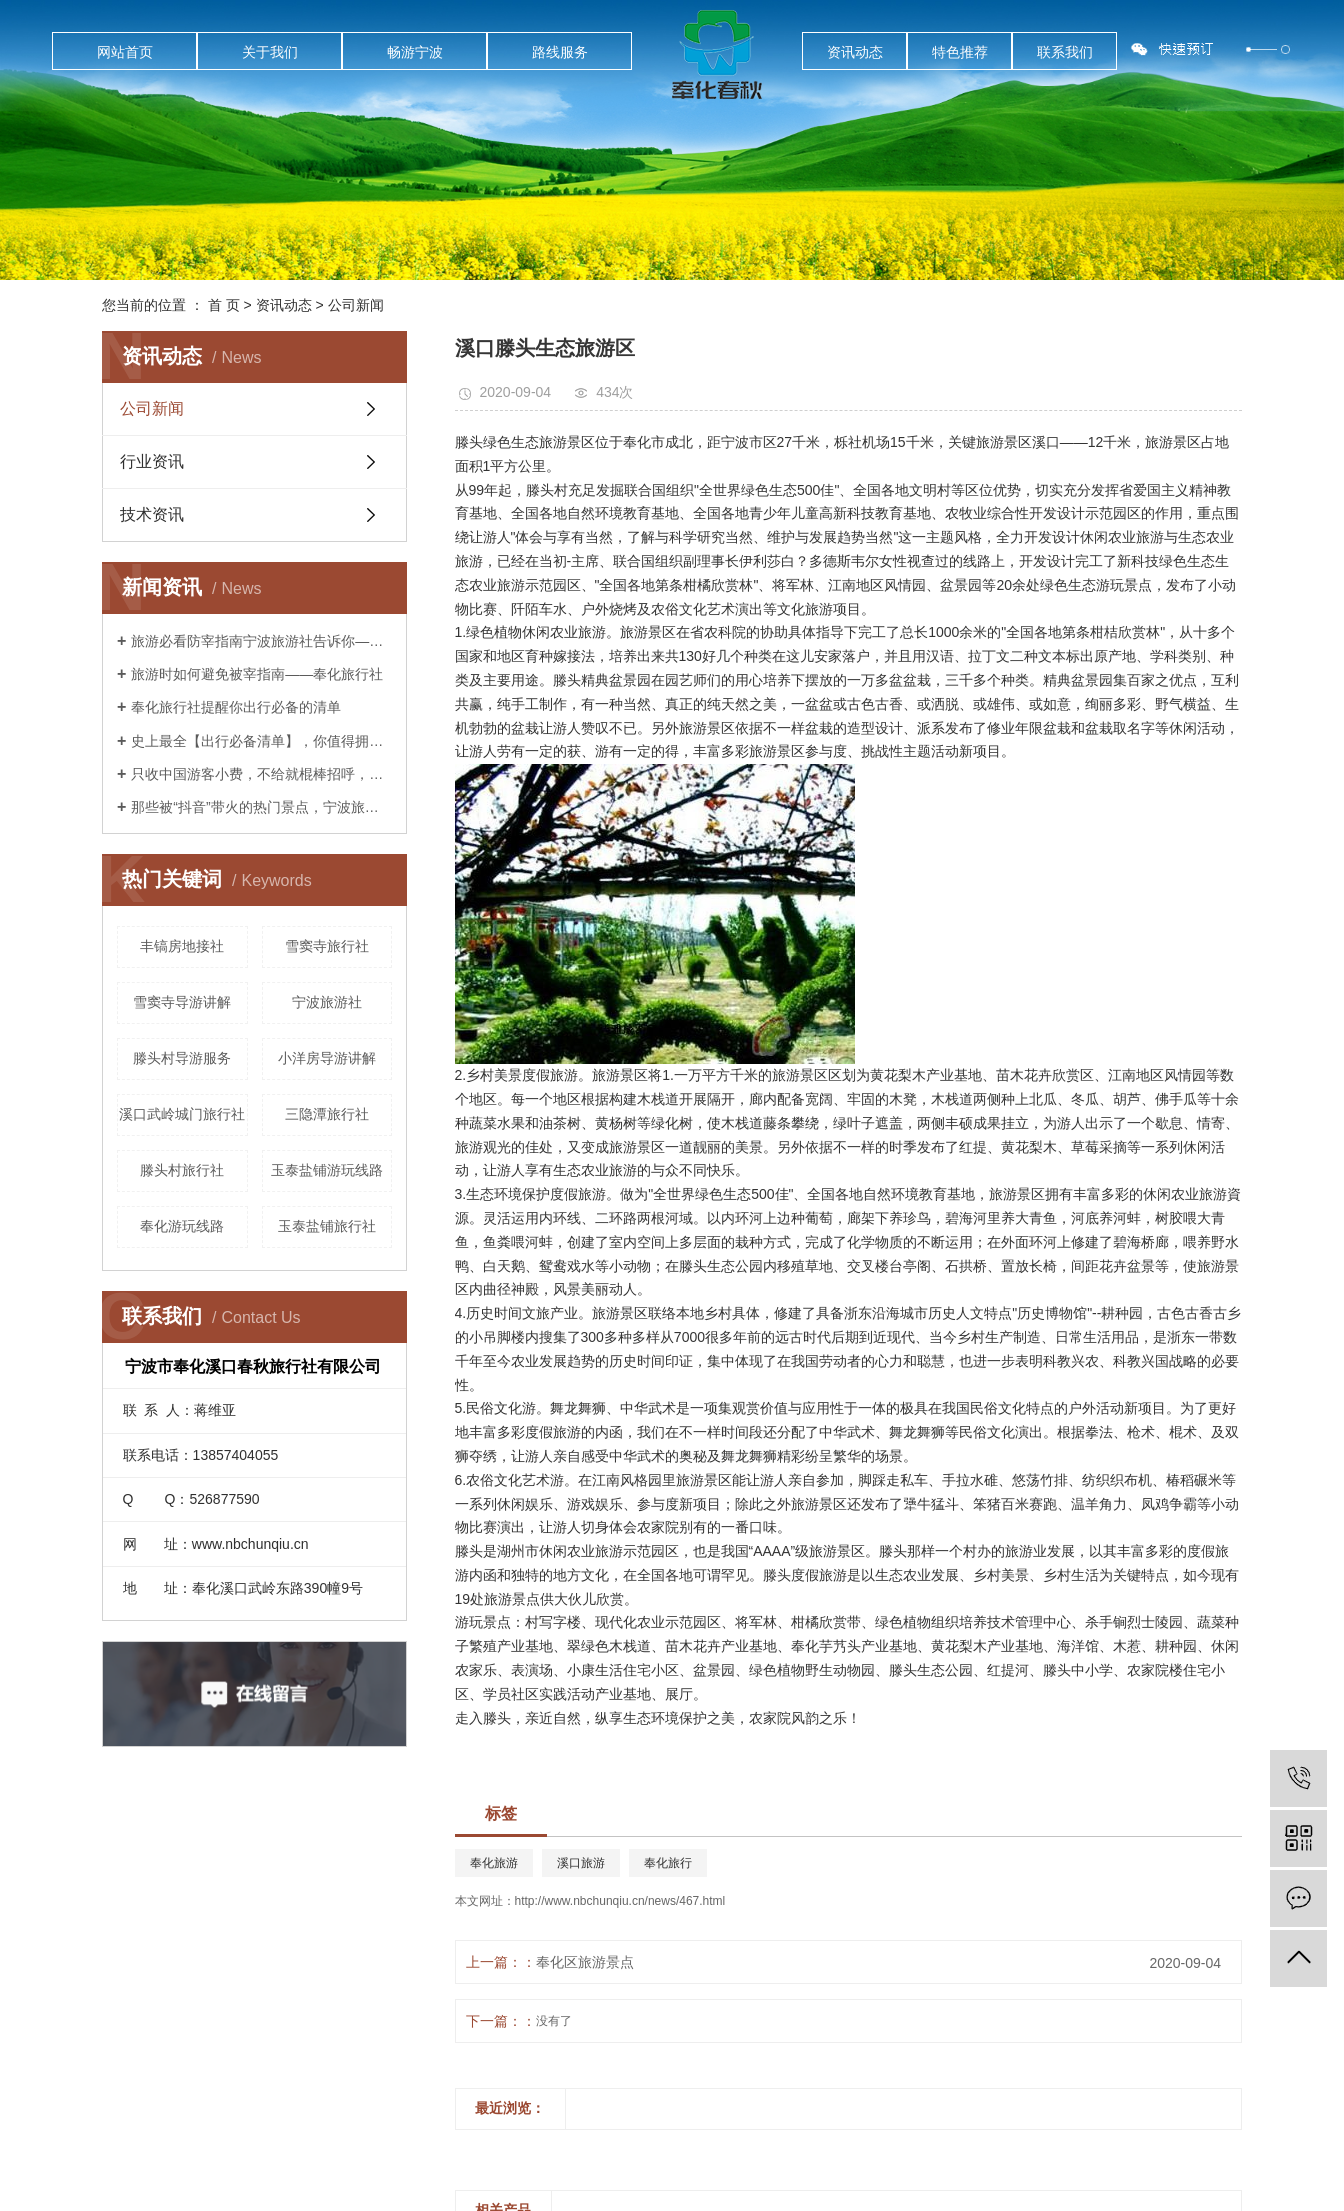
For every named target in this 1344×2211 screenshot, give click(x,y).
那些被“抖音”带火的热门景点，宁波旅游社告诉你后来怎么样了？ (261, 807)
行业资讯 (152, 461)
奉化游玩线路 (182, 1226)
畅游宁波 (415, 52)
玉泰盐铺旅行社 (327, 1226)
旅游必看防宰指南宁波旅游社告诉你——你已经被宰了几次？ (261, 641)
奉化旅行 (668, 1863)
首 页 (224, 305)
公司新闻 (356, 305)
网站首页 (125, 52)
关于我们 (270, 52)
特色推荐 (960, 52)
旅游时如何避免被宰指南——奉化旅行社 (257, 674)
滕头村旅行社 (182, 1170)
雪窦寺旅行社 (327, 946)
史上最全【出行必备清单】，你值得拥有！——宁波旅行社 (261, 741)
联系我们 (1065, 52)
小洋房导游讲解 (327, 1058)
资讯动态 (855, 52)
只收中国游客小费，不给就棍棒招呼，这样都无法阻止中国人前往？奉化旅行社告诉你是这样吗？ (261, 774)
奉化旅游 (494, 1863)
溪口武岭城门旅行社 (182, 1114)
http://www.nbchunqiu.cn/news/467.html (620, 1901)
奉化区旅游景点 (585, 1962)
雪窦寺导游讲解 (182, 1002)
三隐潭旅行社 (327, 1114)
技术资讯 (152, 514)
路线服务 (560, 52)
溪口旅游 (581, 1863)
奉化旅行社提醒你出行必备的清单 (236, 707)
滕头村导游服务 (182, 1058)
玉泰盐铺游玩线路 (327, 1170)
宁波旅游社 (327, 1002)
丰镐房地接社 (182, 946)
